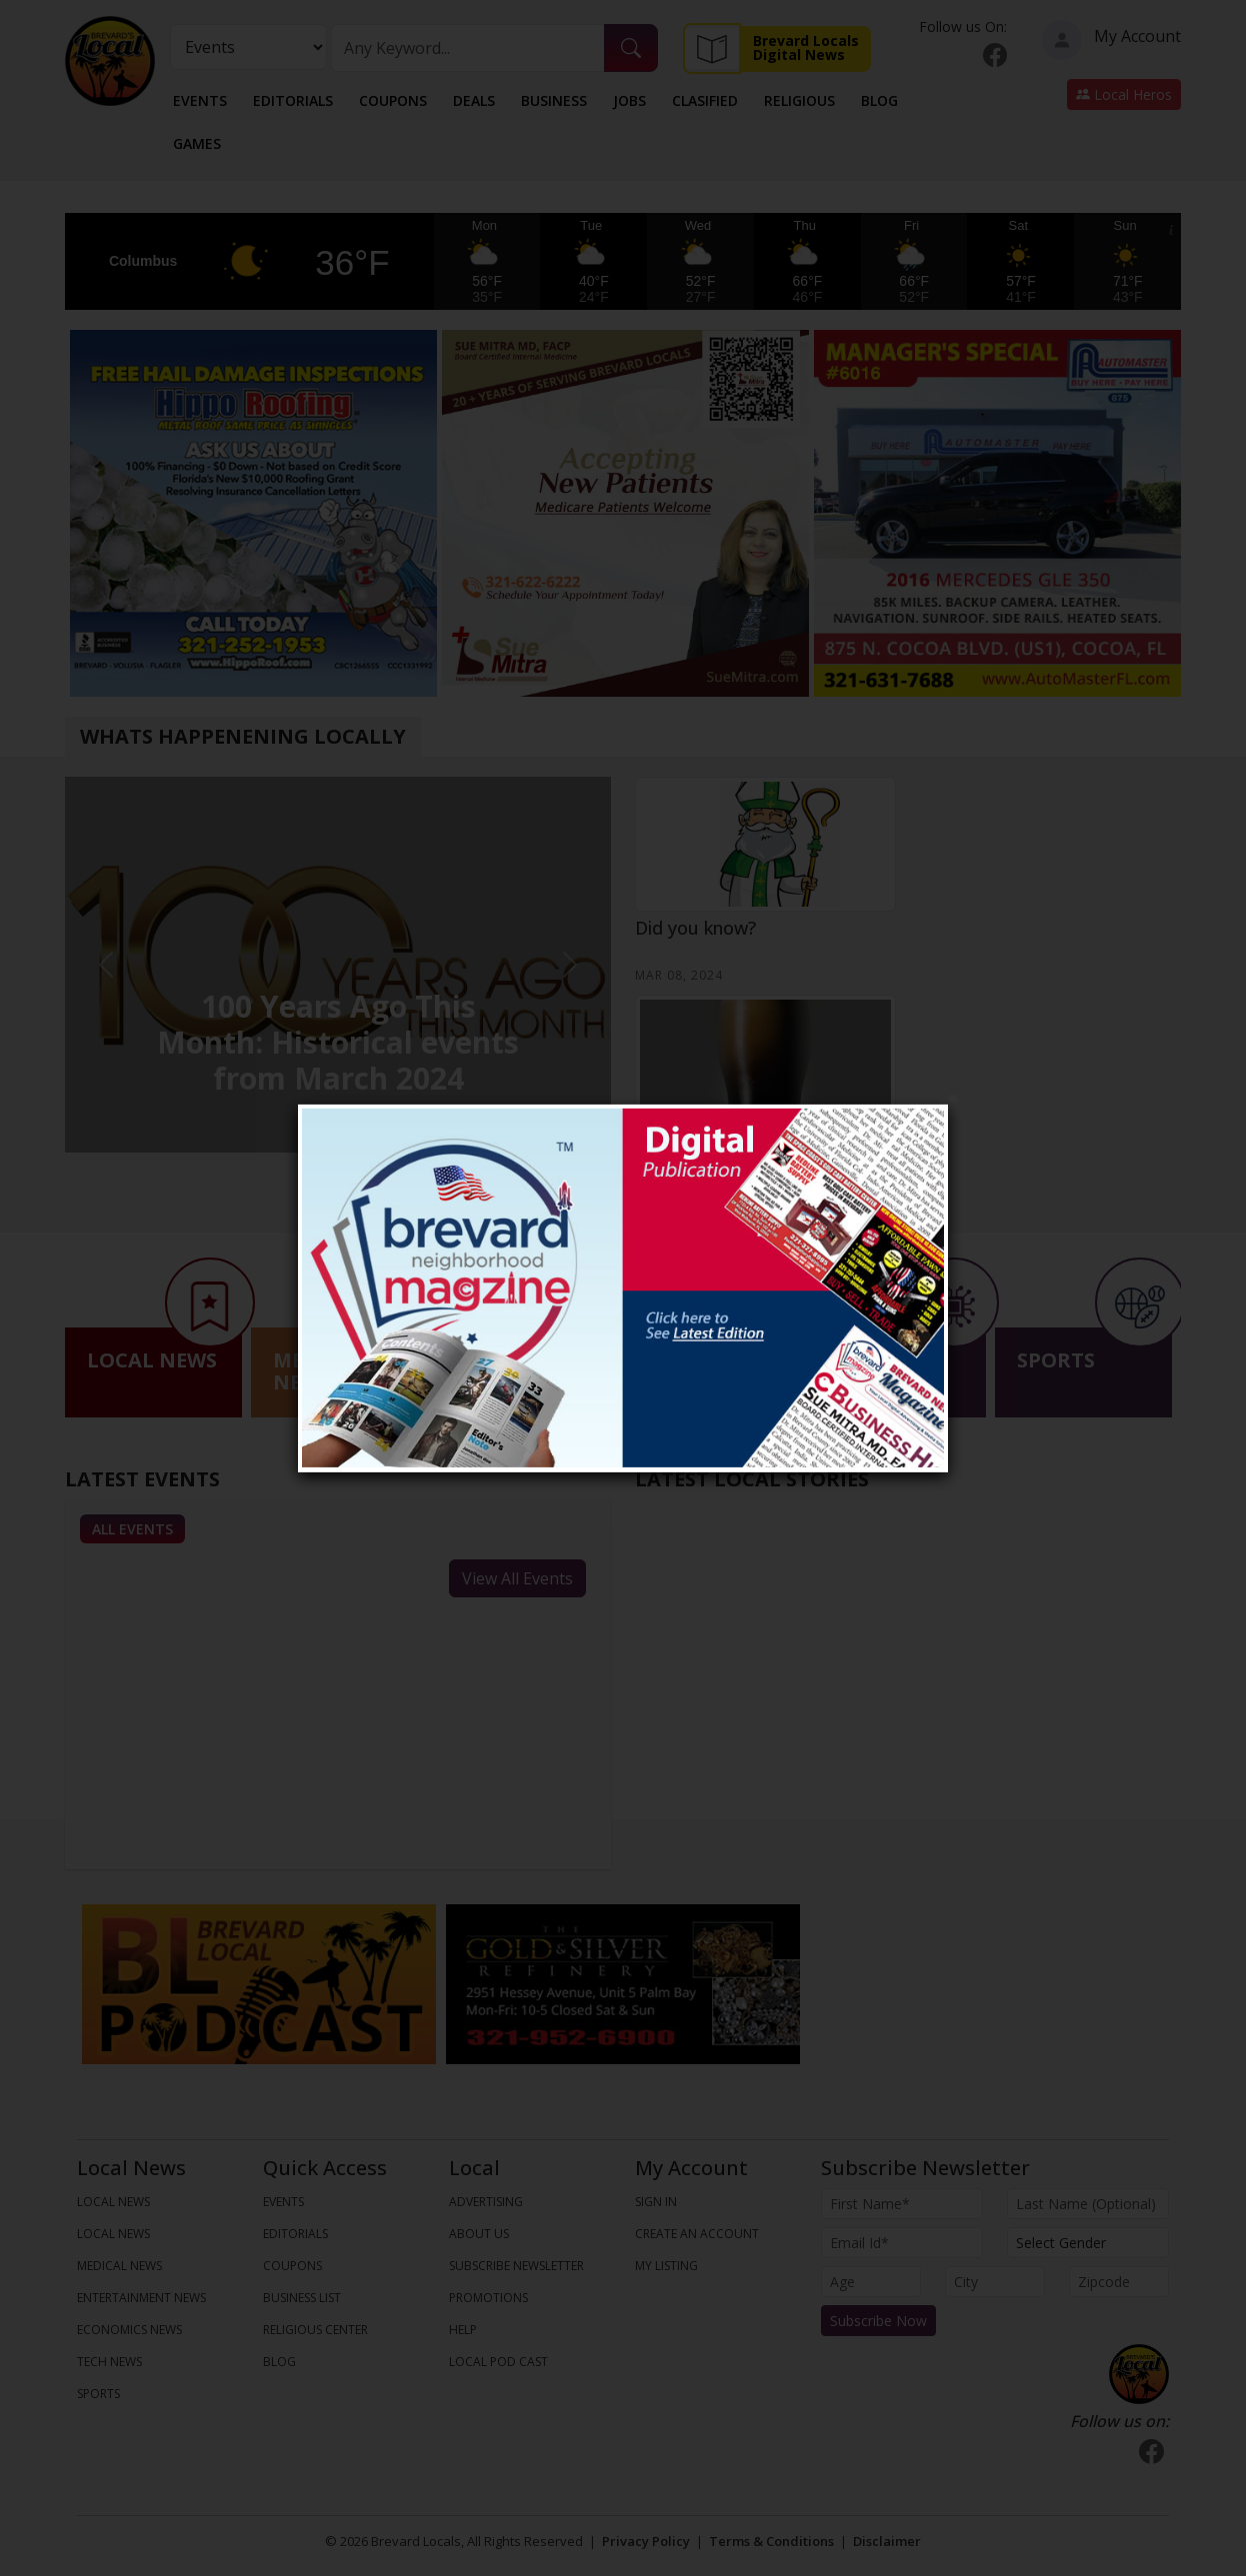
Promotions (488, 2297)
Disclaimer (887, 2541)
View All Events (517, 1578)
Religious (799, 100)
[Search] (468, 48)
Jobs (629, 100)
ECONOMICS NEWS (129, 2329)
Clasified (705, 100)
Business (554, 100)
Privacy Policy (646, 2541)
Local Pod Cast (498, 2361)
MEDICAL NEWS (119, 2265)
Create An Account (697, 2233)
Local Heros (1124, 94)
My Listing (666, 2265)
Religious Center (315, 2329)
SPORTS (98, 2393)
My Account (1111, 40)
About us (479, 2233)
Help (463, 2329)
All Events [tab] (132, 1528)
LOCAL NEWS (113, 2201)
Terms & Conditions (771, 2541)
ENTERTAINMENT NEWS (141, 2297)
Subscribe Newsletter (516, 2265)
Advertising (486, 2201)
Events (200, 100)
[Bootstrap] (1139, 2374)
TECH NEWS (109, 2361)
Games (197, 143)
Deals (474, 100)
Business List (302, 2297)
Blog (879, 100)
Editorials (293, 100)
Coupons (393, 100)
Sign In (656, 2201)
